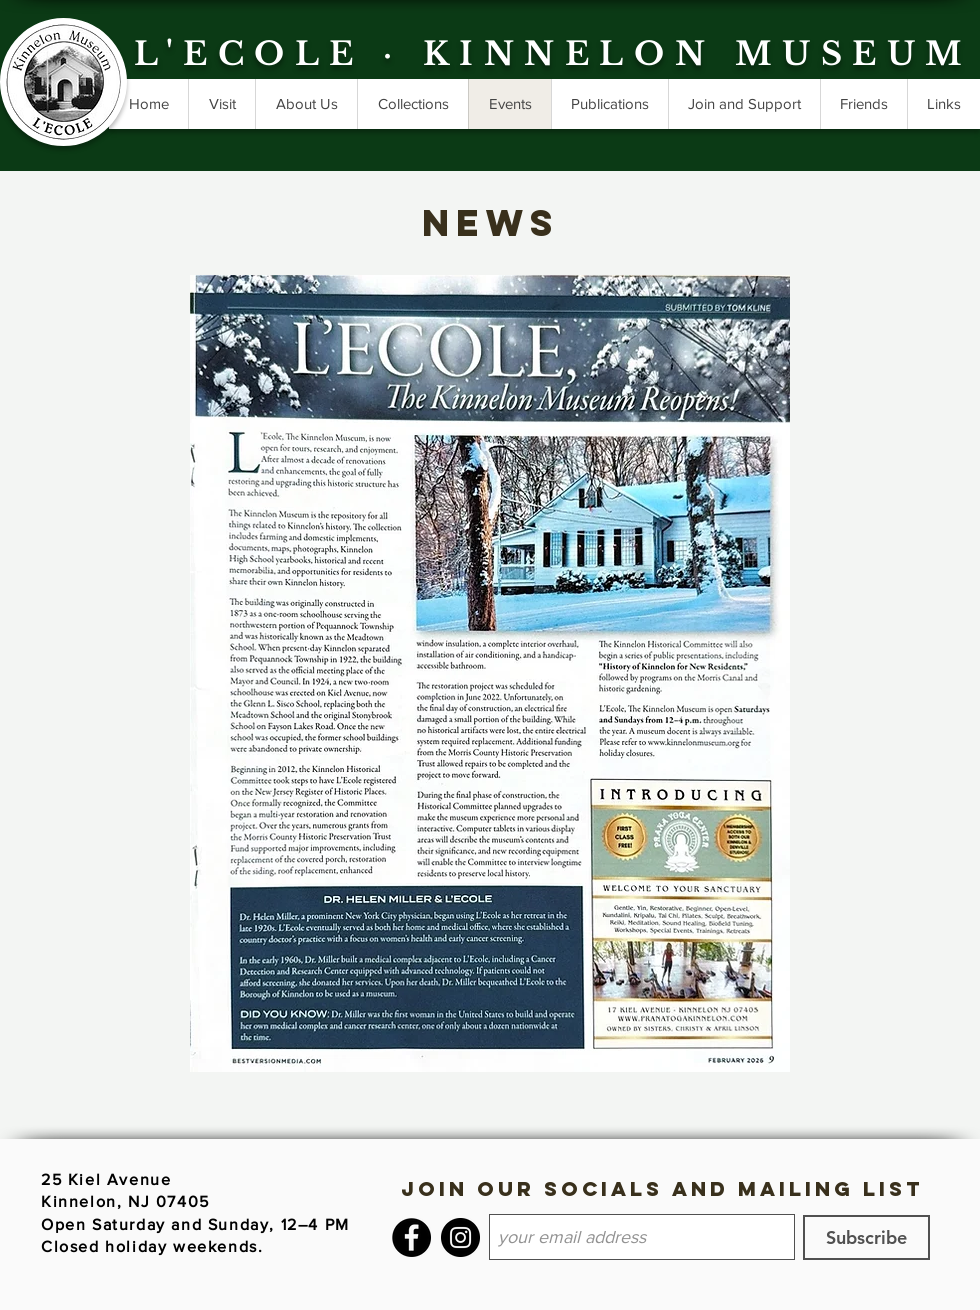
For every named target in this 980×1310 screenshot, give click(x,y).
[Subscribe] (866, 1237)
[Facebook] (411, 1237)
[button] (609, 104)
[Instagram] (460, 1237)
